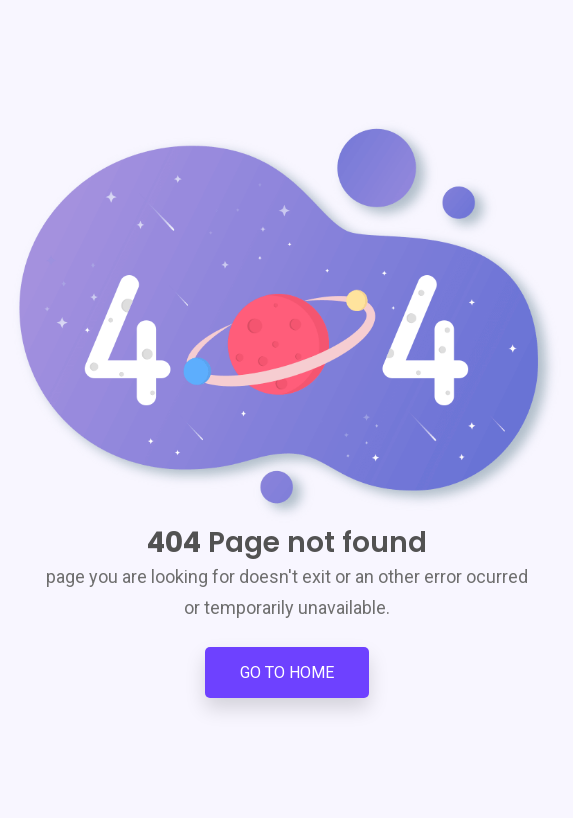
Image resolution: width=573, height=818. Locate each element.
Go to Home (287, 672)
